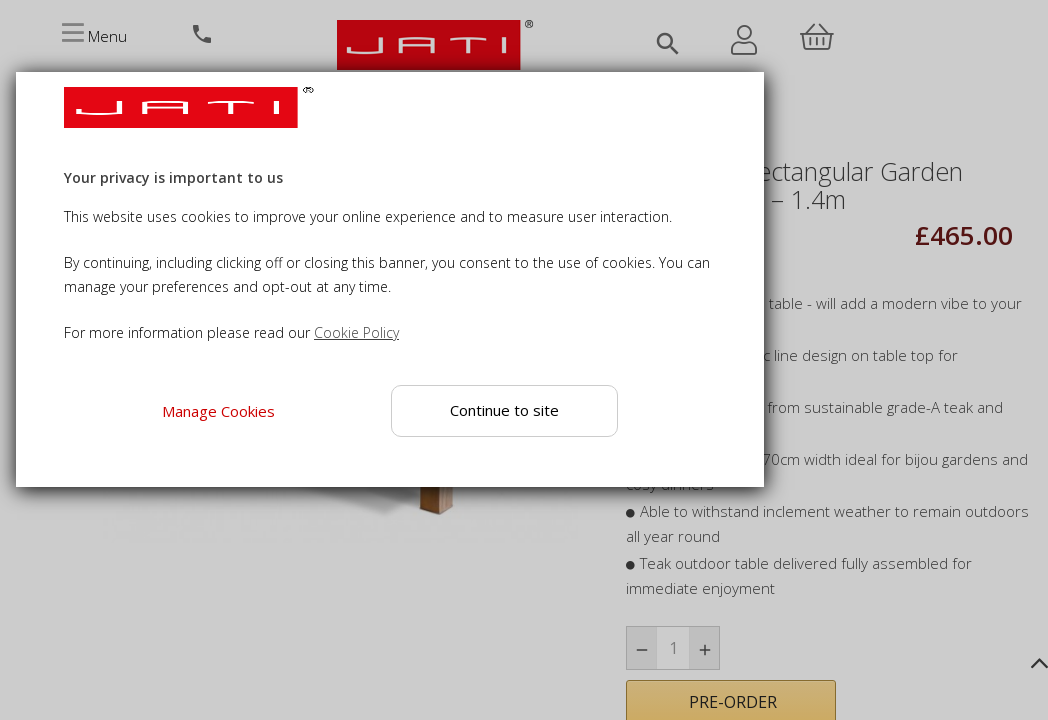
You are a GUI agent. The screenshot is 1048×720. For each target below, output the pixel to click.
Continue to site (504, 410)
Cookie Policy (356, 332)
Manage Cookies (218, 411)
